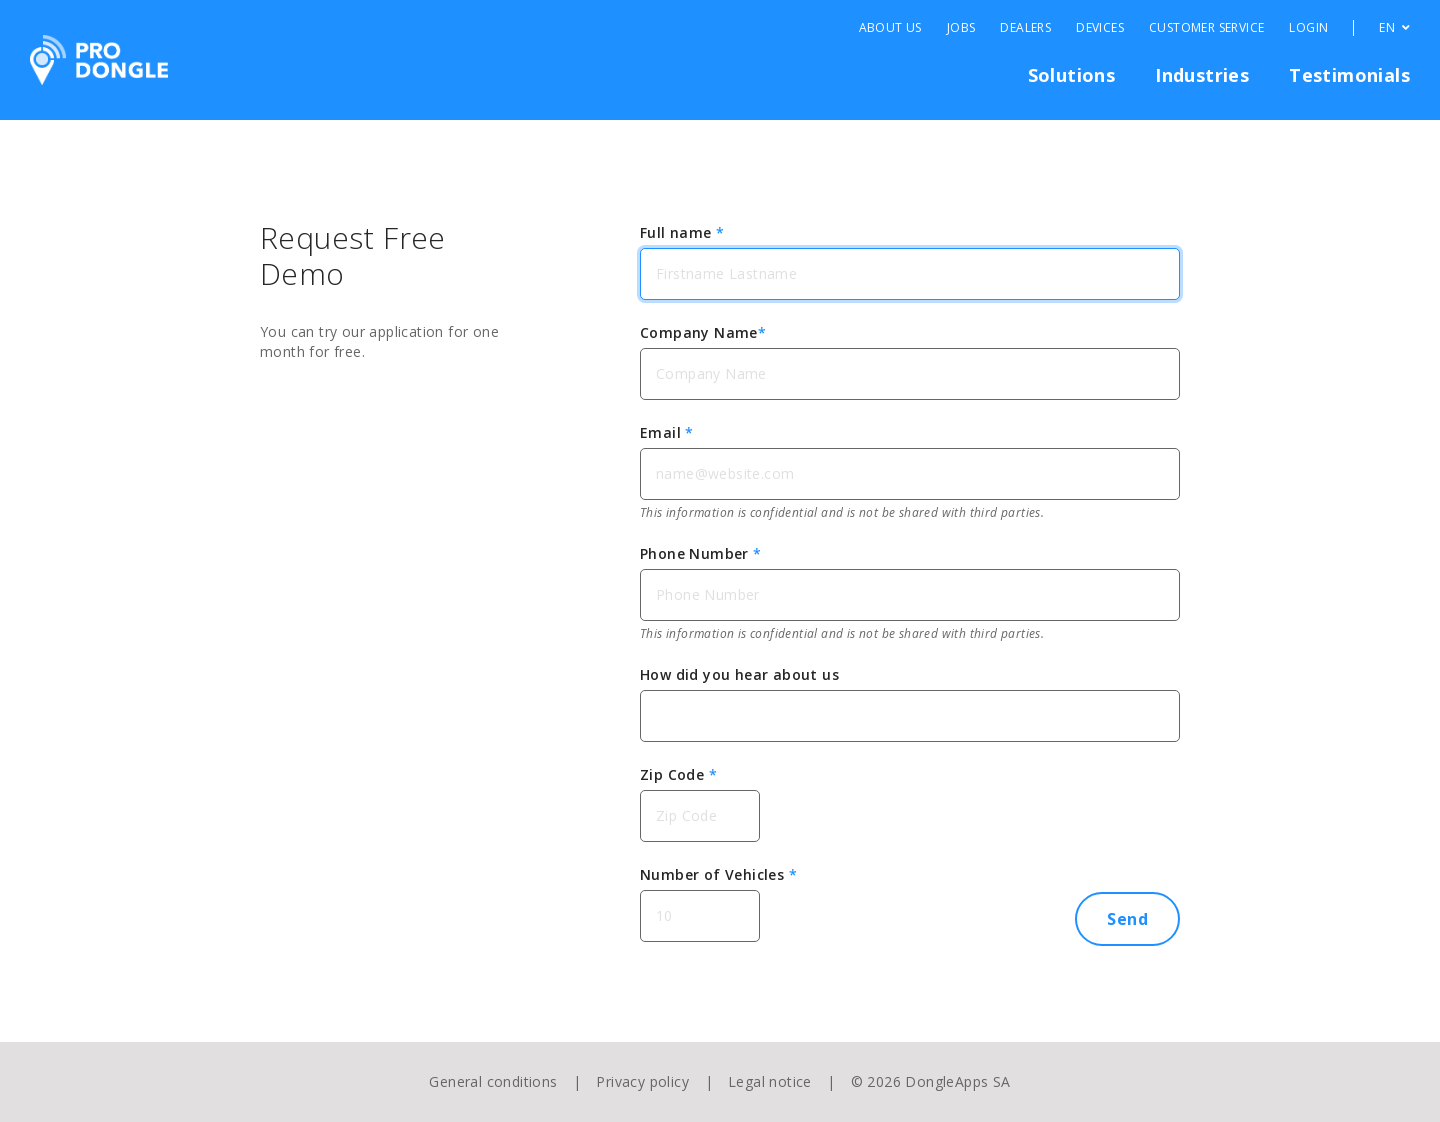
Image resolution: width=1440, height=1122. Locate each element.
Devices (1100, 28)
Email (667, 432)
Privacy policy (642, 1081)
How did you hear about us (739, 674)
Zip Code (678, 774)
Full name (682, 232)
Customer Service (1206, 28)
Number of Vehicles (718, 874)
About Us (890, 28)
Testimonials (1349, 75)
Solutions (1072, 75)
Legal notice (770, 1081)
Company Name (703, 332)
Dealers (1025, 28)
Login (1308, 28)
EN (1394, 28)
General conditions (493, 1081)
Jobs (961, 28)
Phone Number (701, 553)
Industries (1202, 75)
